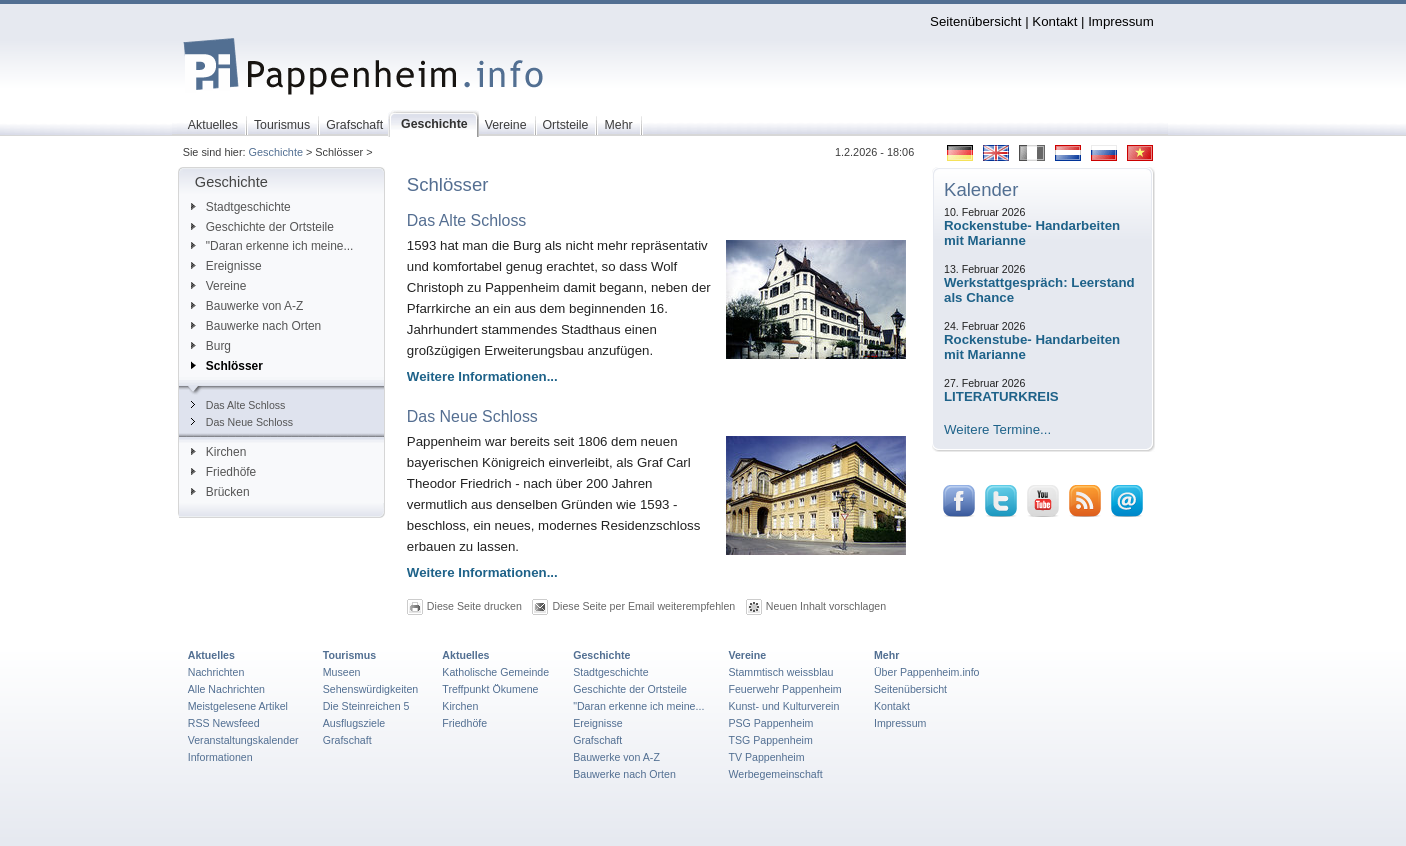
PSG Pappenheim (770, 723)
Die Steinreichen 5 (366, 706)
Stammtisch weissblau (780, 672)
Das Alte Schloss (238, 405)
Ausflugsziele (354, 723)
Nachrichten (216, 672)
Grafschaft (347, 740)
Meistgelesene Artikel (238, 706)
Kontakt (1054, 21)
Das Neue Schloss (242, 422)
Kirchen (218, 452)
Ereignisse (226, 266)
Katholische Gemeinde (495, 672)
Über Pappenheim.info (927, 672)
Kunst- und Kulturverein (783, 706)
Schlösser (227, 366)
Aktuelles (211, 655)
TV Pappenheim (766, 757)
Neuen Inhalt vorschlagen (826, 606)
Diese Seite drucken (474, 606)
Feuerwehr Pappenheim (784, 689)
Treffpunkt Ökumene (490, 689)
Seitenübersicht (975, 21)
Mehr (886, 655)
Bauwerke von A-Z (247, 306)
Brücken (220, 492)
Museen (342, 672)
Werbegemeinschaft (775, 774)
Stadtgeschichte (241, 207)
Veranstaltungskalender (243, 740)
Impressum (1121, 21)
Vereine (219, 286)
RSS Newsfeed (224, 723)
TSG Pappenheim (770, 740)
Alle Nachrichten (226, 689)
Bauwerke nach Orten (256, 326)
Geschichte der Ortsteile (262, 227)
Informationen (220, 757)
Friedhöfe (223, 472)
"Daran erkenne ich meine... (272, 246)
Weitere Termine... (997, 429)
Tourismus (349, 655)
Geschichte (276, 152)
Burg (211, 346)
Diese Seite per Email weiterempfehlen (643, 606)
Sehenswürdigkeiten (371, 689)
